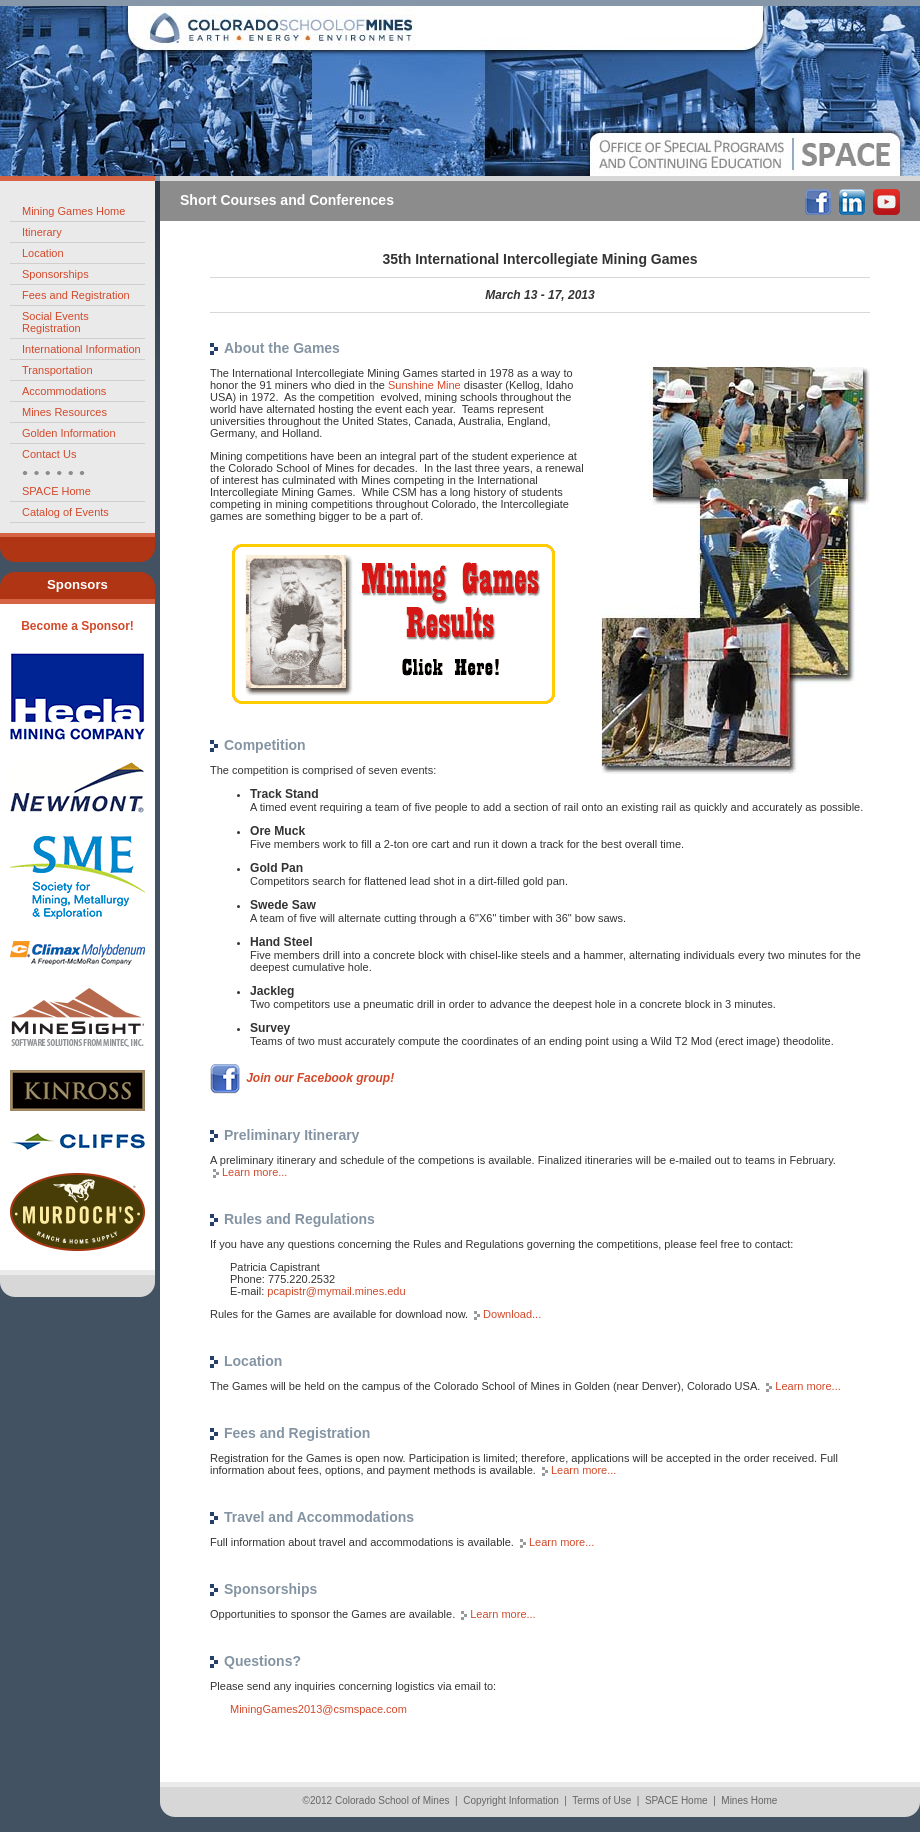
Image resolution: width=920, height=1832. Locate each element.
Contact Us (49, 454)
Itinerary (42, 232)
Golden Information (69, 433)
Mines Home (749, 1800)
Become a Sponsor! (77, 626)
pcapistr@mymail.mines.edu (336, 1291)
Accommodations (64, 391)
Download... (512, 1314)
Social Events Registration (55, 322)
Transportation (57, 370)
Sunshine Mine (424, 385)
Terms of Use (601, 1800)
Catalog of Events (65, 512)
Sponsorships (55, 274)
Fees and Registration (76, 295)
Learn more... (254, 1172)
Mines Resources (64, 412)
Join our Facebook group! (320, 1077)
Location (43, 253)
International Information (81, 349)
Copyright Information (511, 1800)
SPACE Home (56, 491)
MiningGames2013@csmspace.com (318, 1709)
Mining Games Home (73, 211)
